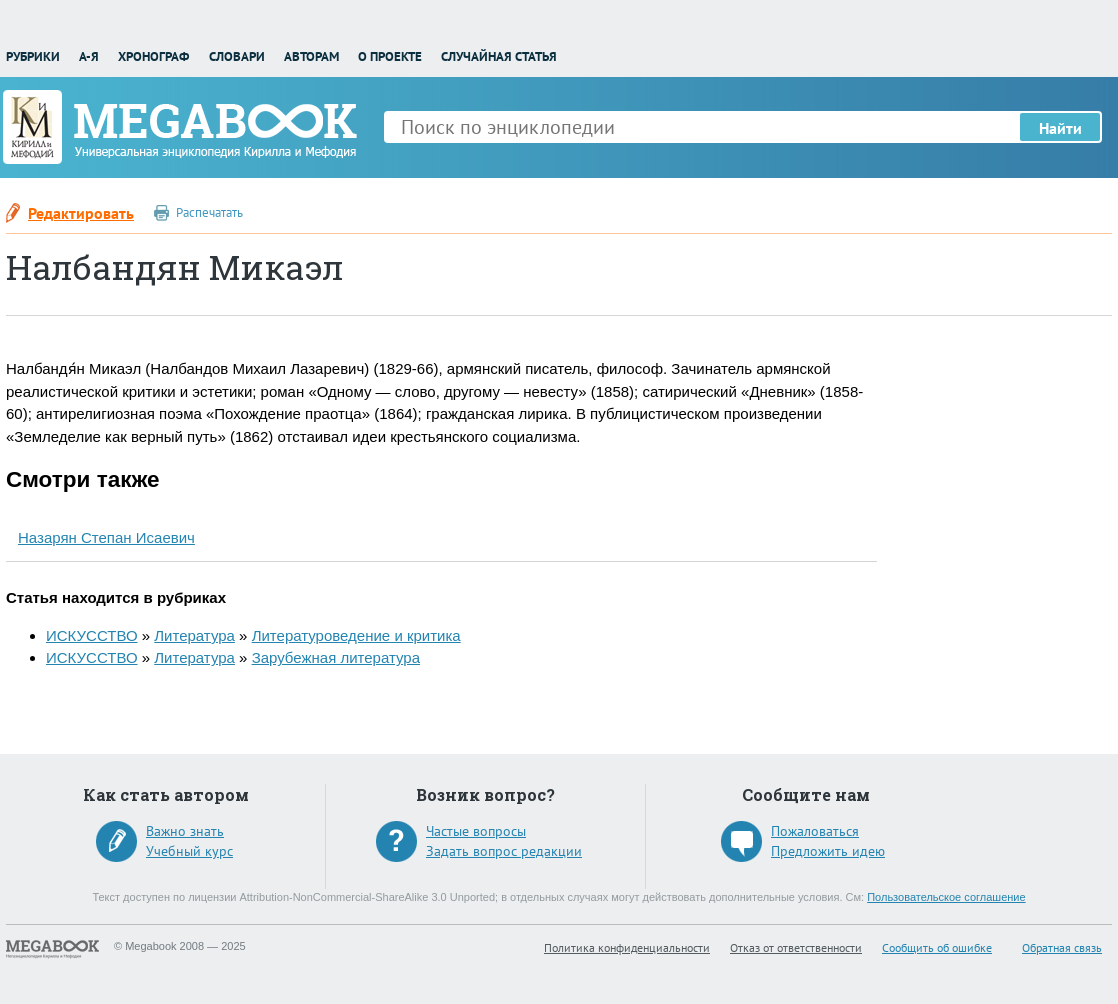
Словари (237, 56)
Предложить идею (828, 851)
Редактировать (81, 213)
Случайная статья (499, 56)
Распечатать (209, 212)
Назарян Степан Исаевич (106, 537)
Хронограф (153, 56)
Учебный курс (189, 851)
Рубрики (33, 56)
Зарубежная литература (336, 657)
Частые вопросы (476, 831)
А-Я (89, 56)
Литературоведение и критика (356, 635)
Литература (194, 635)
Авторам (311, 56)
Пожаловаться (815, 831)
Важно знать (185, 831)
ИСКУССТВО (92, 635)
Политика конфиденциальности (627, 947)
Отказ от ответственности (796, 947)
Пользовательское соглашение (946, 897)
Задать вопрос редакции (504, 851)
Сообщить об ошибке (937, 947)
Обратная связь (1062, 947)
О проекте (390, 56)
